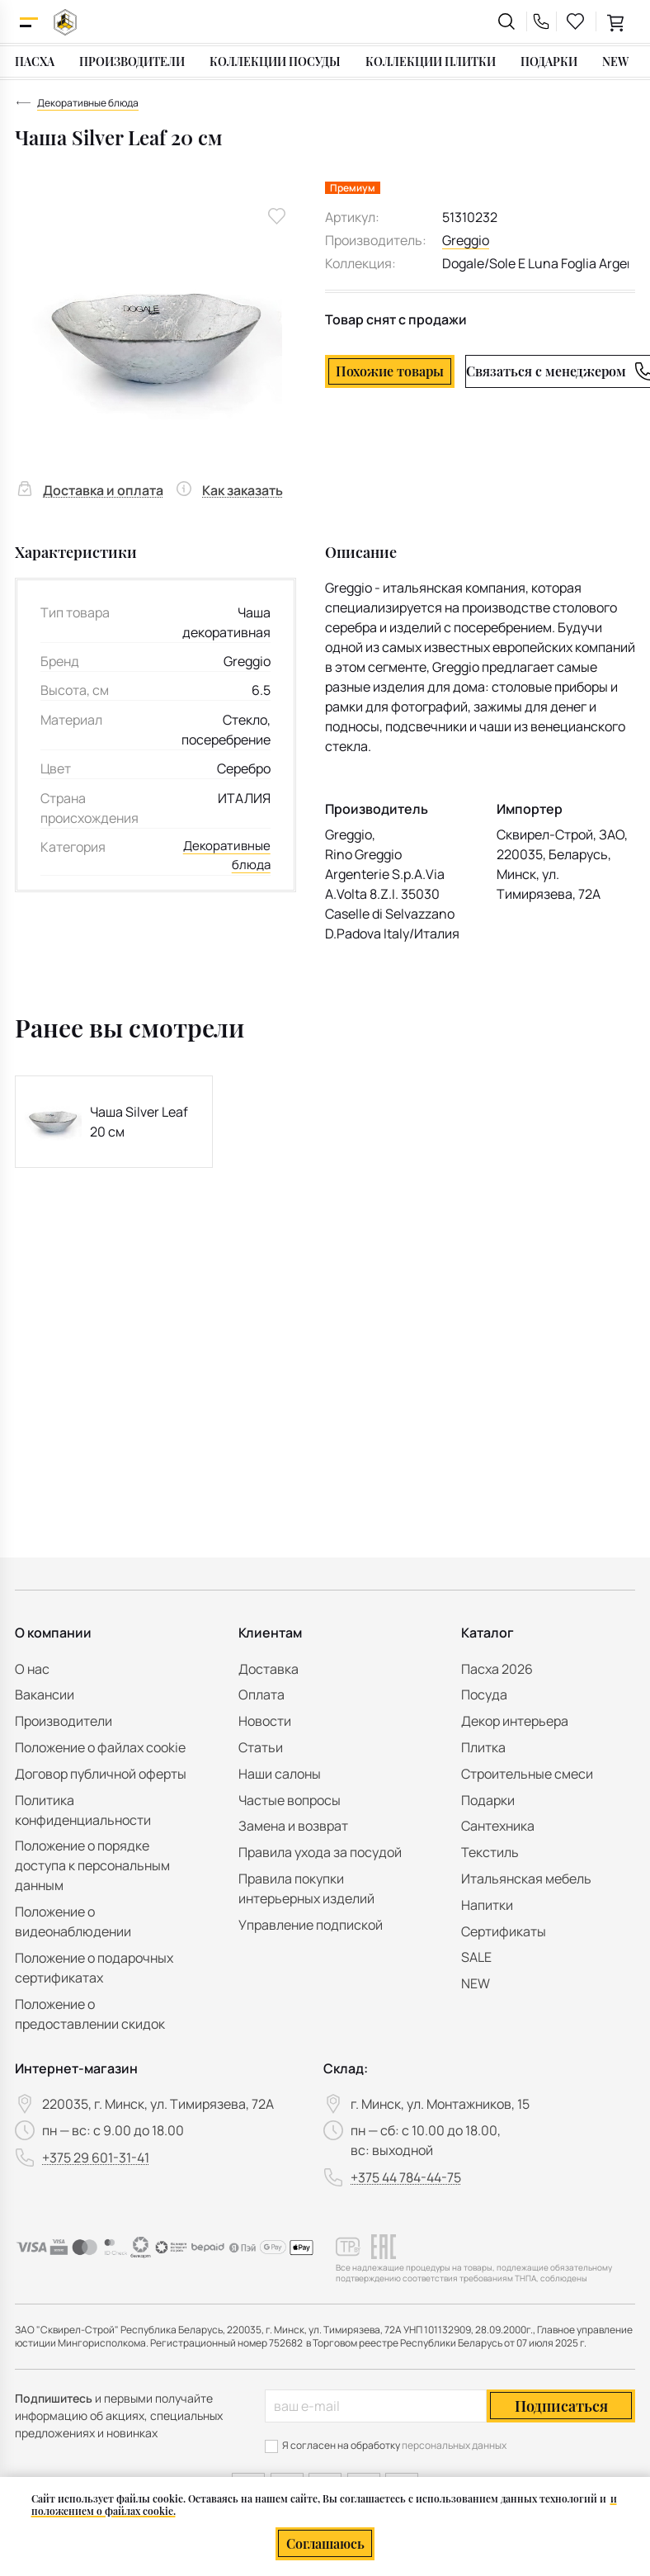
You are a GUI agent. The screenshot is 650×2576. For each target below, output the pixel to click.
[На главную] (65, 22)
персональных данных (454, 2445)
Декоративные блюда (225, 858)
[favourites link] (576, 21)
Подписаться (561, 2406)
